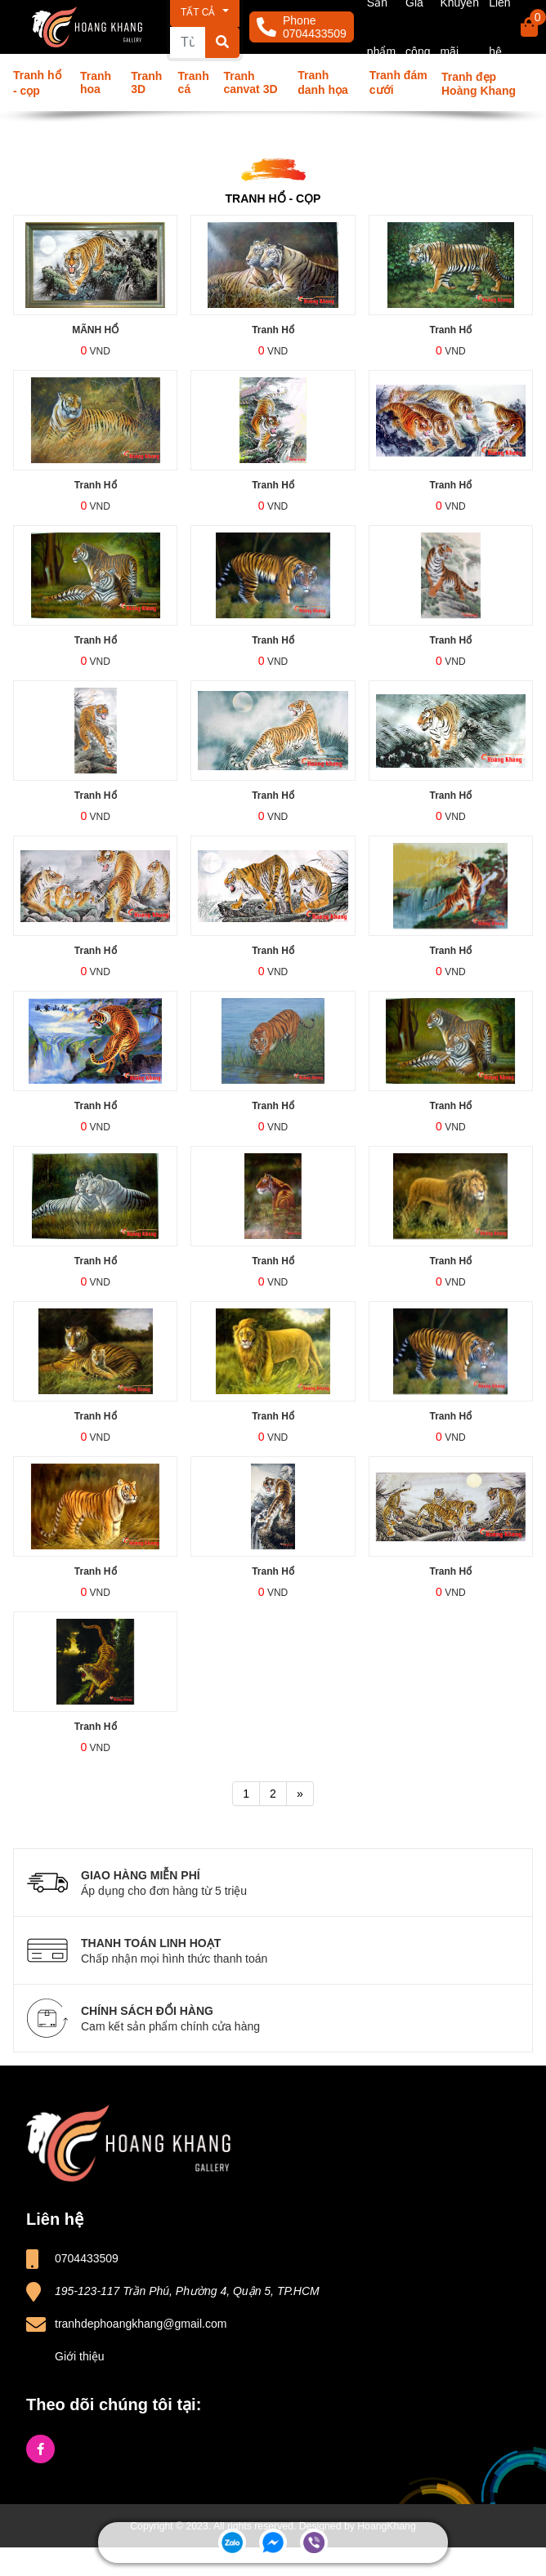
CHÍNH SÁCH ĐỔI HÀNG (300, 2019)
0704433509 (315, 33)
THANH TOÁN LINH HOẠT (300, 1951)
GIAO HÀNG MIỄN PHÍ (300, 1883)
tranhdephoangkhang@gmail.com (140, 2323)
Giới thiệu (80, 2356)
